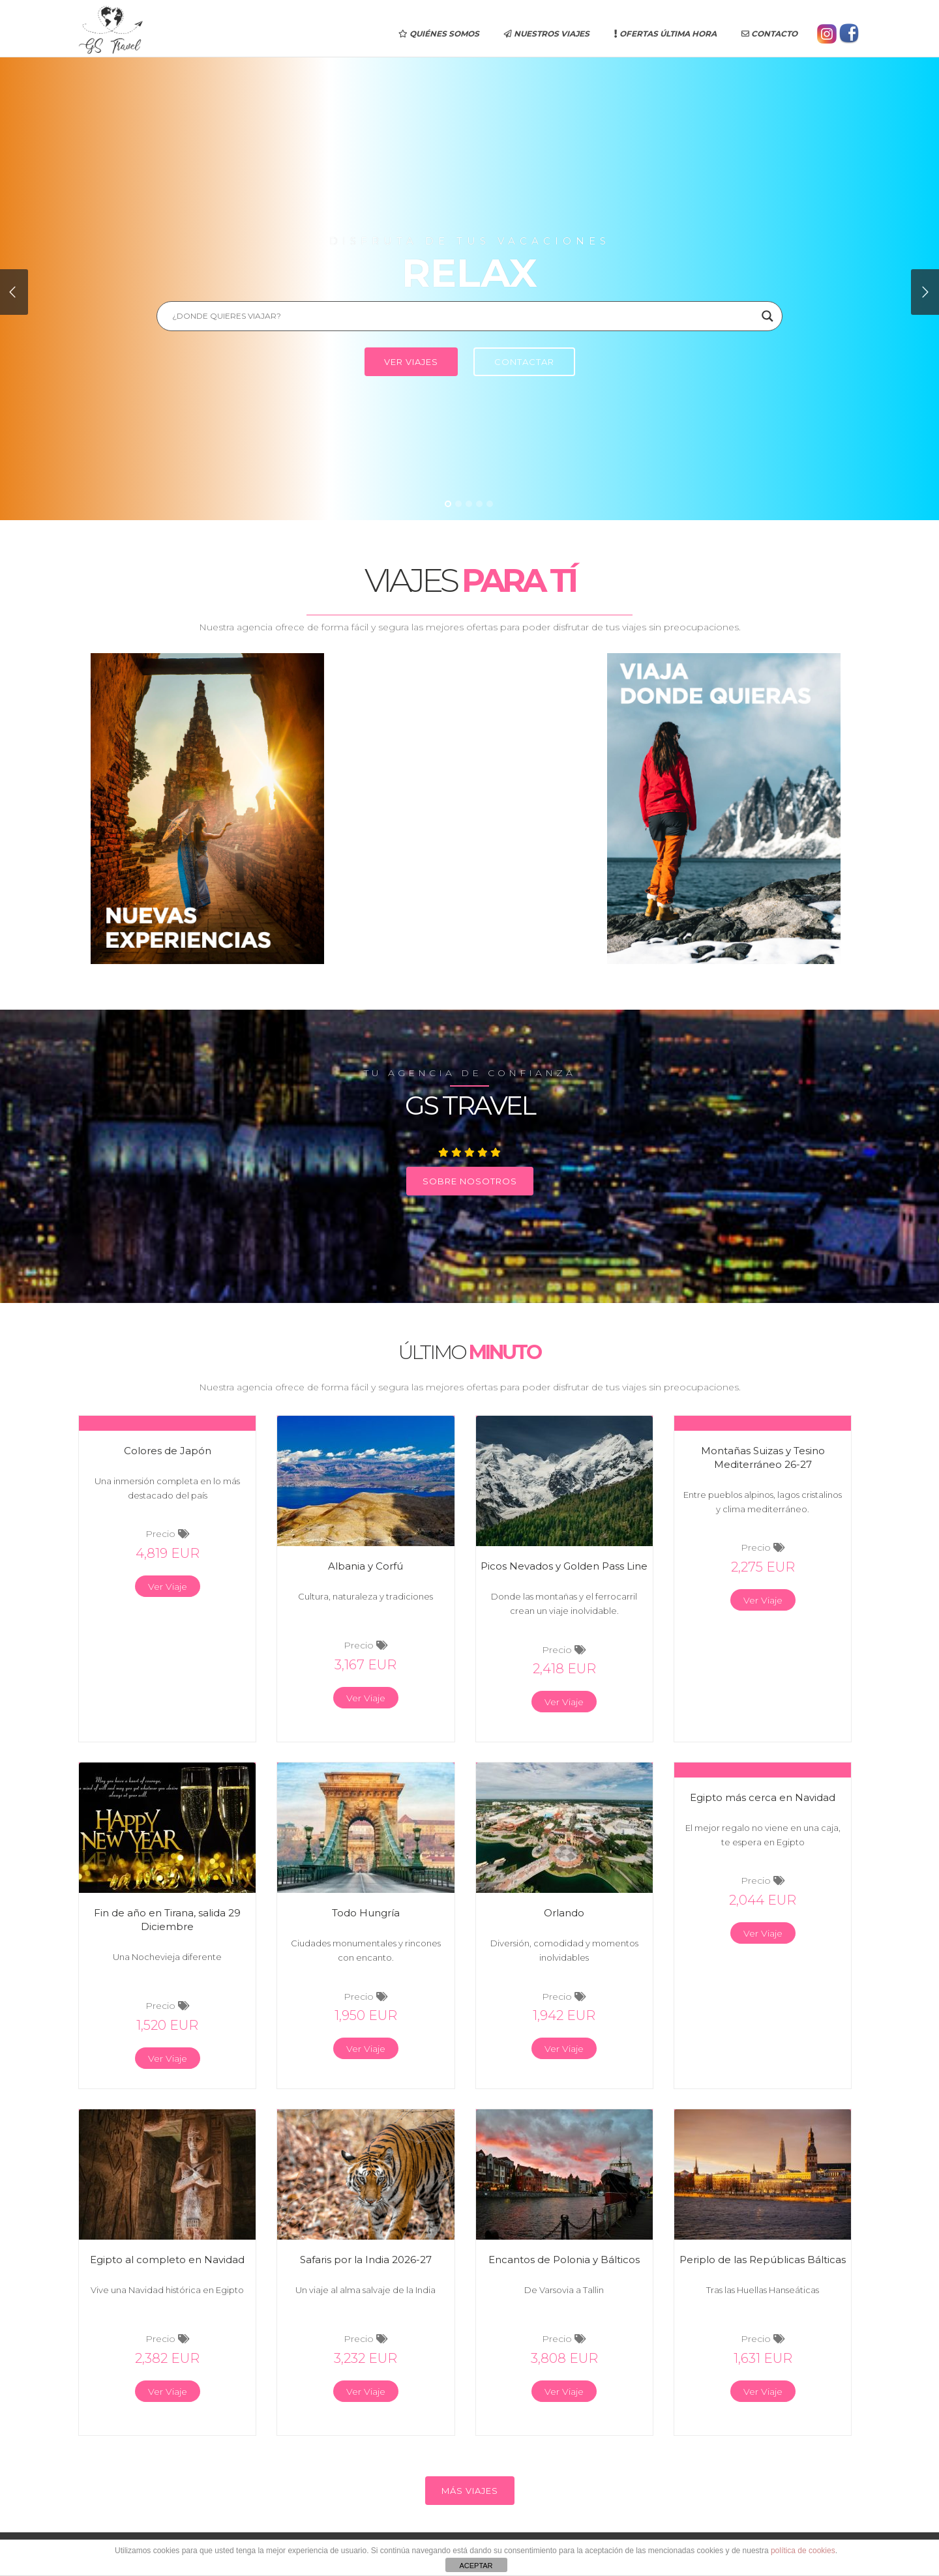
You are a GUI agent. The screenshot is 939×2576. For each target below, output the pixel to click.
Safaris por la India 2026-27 (366, 2259)
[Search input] (463, 316)
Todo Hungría (366, 1913)
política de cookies (803, 2550)
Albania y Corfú (365, 1566)
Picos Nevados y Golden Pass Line (564, 1566)
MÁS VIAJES (469, 2490)
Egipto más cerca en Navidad (762, 1797)
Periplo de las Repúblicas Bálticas (762, 2259)
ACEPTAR (475, 2565)
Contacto (769, 33)
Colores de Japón (167, 1450)
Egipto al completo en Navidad (167, 2259)
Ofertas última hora (665, 33)
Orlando (564, 1913)
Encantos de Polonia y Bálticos (564, 2259)
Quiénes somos (438, 33)
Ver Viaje (167, 1586)
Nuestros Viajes (546, 33)
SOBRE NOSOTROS (470, 1181)
